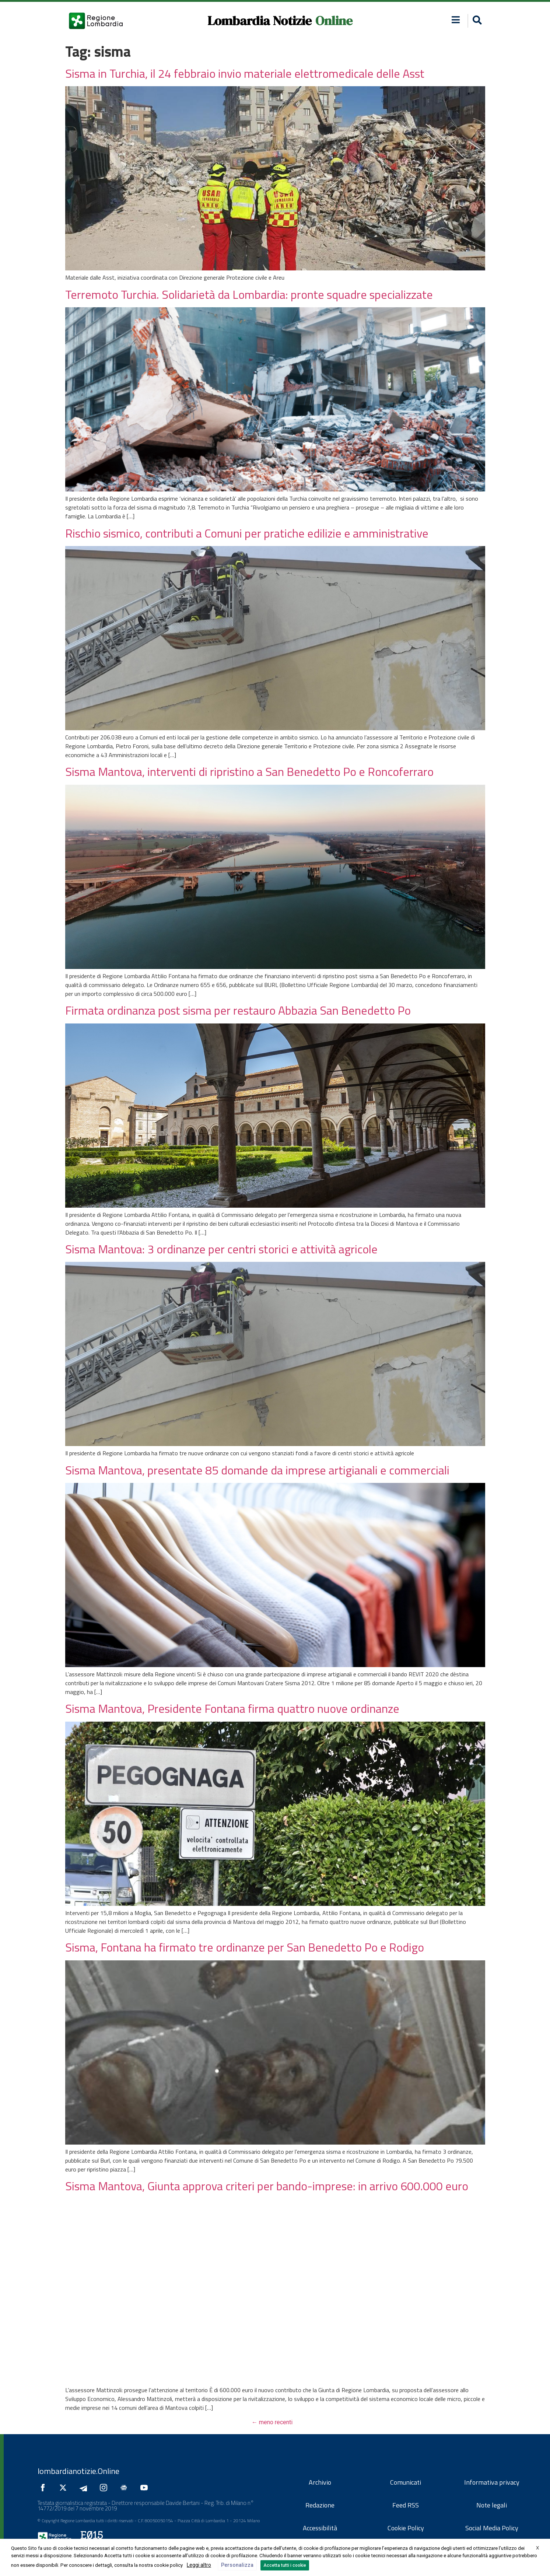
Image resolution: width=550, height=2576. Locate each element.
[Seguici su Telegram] (85, 2487)
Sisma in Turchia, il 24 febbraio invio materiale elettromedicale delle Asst (244, 73)
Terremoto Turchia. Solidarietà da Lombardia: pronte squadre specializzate (249, 294)
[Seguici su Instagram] (105, 2487)
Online (334, 20)
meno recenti (272, 2422)
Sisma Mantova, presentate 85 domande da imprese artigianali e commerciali (257, 1470)
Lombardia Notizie (259, 20)
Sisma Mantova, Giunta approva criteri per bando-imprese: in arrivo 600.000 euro (266, 2186)
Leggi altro (199, 2565)
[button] (455, 19)
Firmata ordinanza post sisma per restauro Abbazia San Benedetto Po (238, 1010)
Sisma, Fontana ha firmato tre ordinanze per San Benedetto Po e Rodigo (244, 1947)
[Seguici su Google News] (125, 2487)
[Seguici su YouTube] (145, 2487)
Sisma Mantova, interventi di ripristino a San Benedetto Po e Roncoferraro (249, 771)
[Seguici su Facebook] (44, 2487)
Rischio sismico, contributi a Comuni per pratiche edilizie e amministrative (246, 533)
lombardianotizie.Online (78, 2471)
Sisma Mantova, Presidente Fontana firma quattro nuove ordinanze (232, 1708)
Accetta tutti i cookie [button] (284, 2565)
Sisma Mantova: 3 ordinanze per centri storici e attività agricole (221, 1249)
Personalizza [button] (237, 2565)
